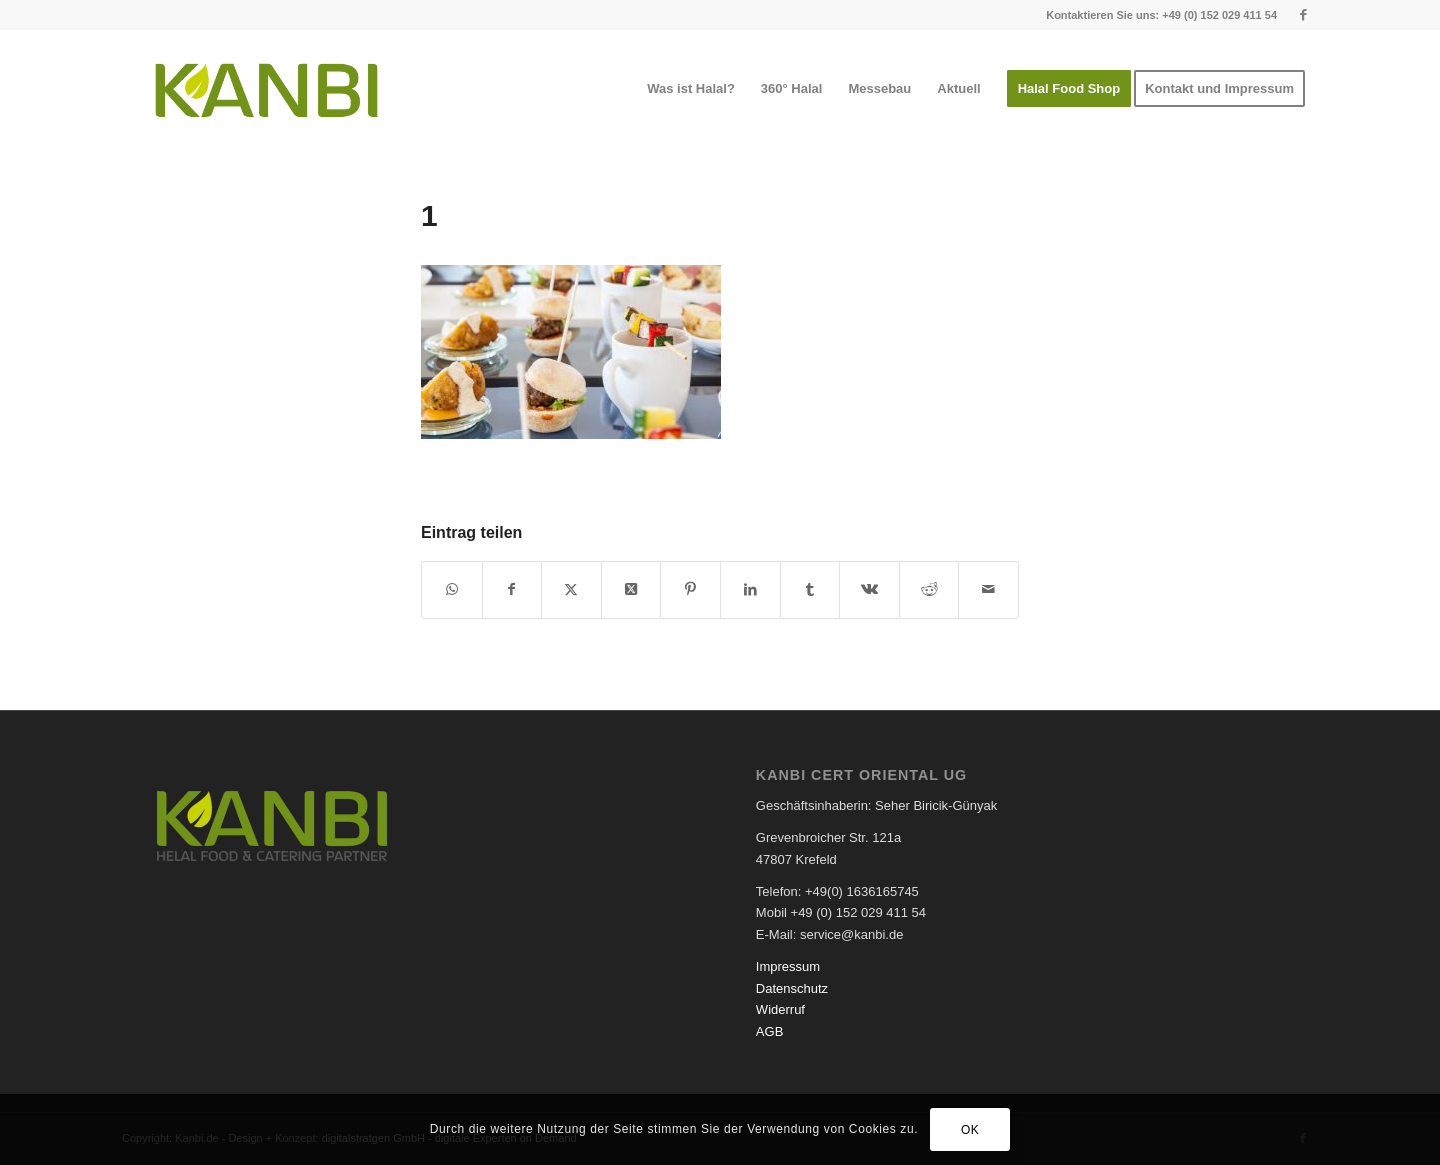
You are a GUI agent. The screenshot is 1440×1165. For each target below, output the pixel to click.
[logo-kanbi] (266, 89)
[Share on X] (631, 589)
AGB (769, 1031)
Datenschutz (792, 988)
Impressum (788, 966)
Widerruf (780, 1009)
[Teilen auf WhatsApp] (452, 589)
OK (970, 1130)
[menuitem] (691, 89)
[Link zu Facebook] (1303, 15)
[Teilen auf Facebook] (512, 589)
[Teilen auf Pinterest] (690, 589)
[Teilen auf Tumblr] (810, 589)
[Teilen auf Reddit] (929, 589)
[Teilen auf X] (571, 589)
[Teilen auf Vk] (869, 589)
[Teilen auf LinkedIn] (750, 589)
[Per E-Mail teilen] (988, 589)
